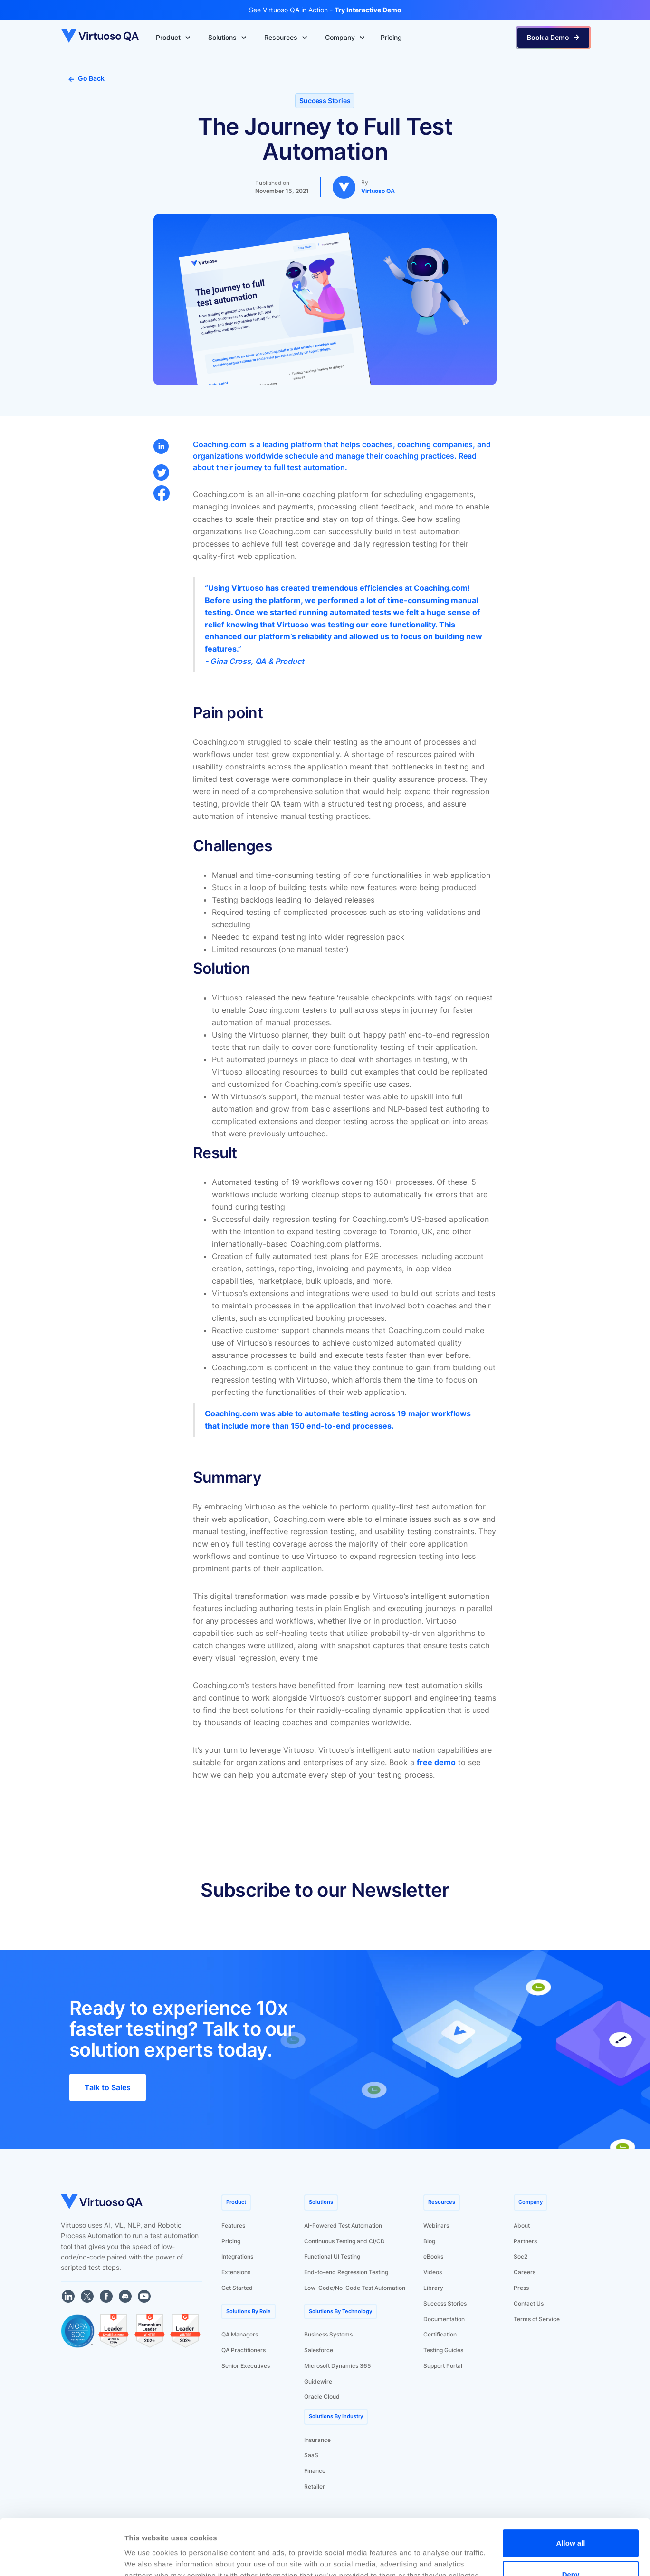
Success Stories (445, 2303)
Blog (429, 2241)
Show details (146, 2557)
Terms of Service (537, 2319)
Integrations (237, 2256)
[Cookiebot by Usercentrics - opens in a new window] (61, 2557)
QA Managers (239, 2334)
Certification (440, 2334)
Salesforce (318, 2350)
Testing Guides (443, 2350)
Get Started (237, 2287)
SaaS (311, 2455)
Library (433, 2287)
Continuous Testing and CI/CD (344, 2241)
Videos (432, 2272)
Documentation (444, 2319)
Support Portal (442, 2365)
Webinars (436, 2225)
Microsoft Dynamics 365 (337, 2365)
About (522, 2225)
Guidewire (318, 2381)
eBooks (433, 2256)
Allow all (570, 2487)
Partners (525, 2241)
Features (233, 2225)
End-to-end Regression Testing (346, 2272)
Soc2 (520, 2256)
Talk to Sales (108, 2087)
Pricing (230, 2241)
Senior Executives (245, 2365)
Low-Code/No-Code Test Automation (354, 2287)
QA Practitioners (243, 2350)
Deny (571, 2518)
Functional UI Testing (332, 2256)
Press (521, 2287)
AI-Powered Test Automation (343, 2225)
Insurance (317, 2439)
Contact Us (529, 2303)
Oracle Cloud (322, 2396)
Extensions (235, 2272)
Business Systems (328, 2334)
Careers (524, 2272)
